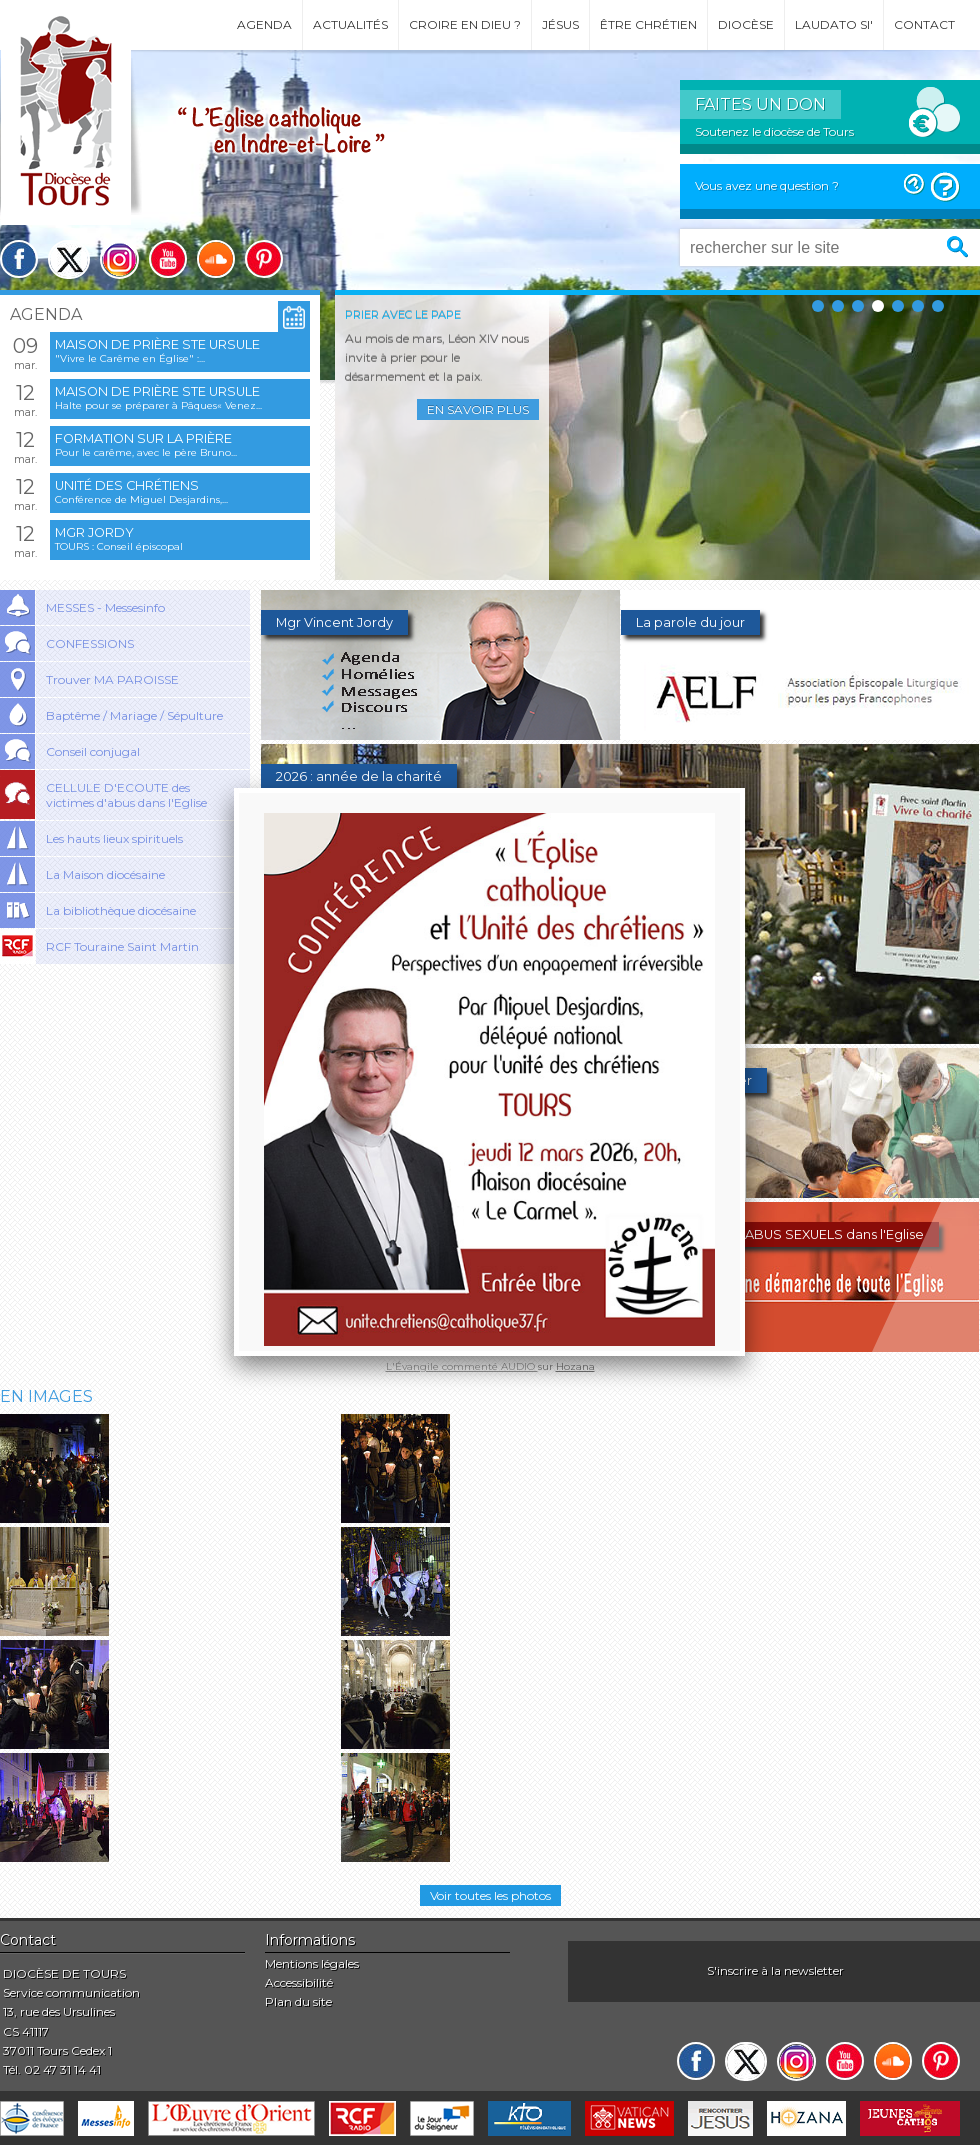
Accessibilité (299, 1982)
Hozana (575, 1366)
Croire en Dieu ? (465, 24)
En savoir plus (478, 409)
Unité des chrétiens (127, 485)
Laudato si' (834, 24)
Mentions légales (312, 1963)
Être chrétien (648, 24)
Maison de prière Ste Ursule (157, 344)
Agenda (264, 24)
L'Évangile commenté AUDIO (462, 1366)
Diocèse (746, 24)
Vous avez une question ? (767, 185)
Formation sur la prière (143, 438)
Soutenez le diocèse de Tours (774, 131)
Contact (924, 24)
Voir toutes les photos (490, 1895)
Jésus (560, 24)
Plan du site (298, 2001)
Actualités (350, 24)
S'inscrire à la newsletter (775, 1970)
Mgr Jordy (94, 532)
